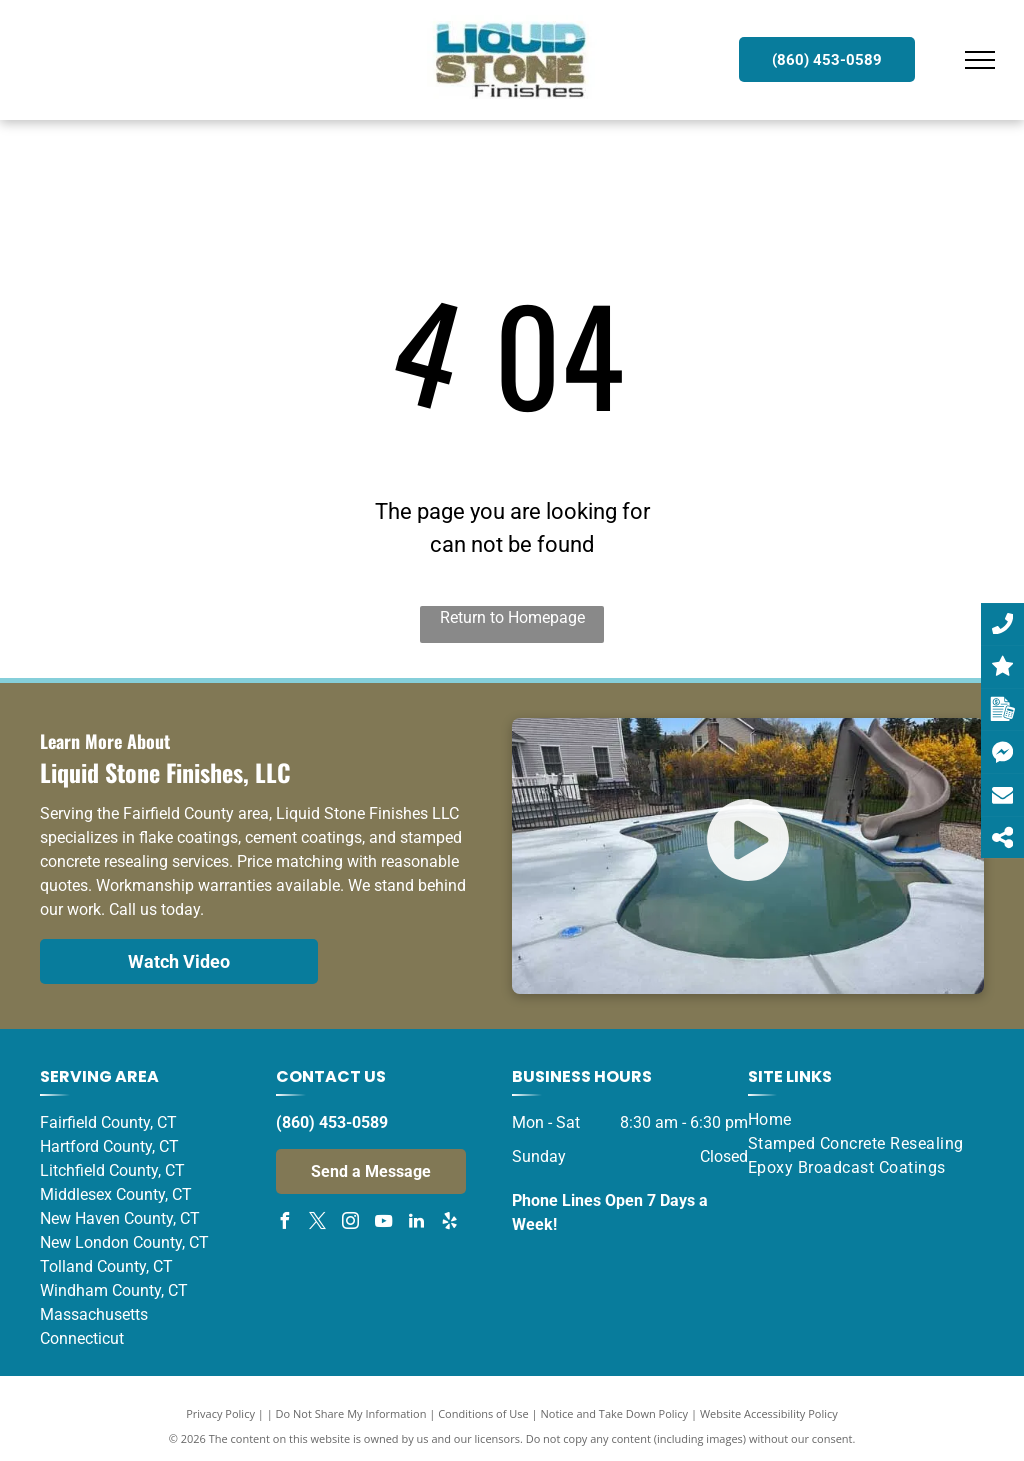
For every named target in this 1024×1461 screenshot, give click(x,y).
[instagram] (350, 1223)
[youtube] (383, 1223)
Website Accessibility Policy (769, 1413)
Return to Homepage (512, 617)
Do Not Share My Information (351, 1413)
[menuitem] (858, 1120)
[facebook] (284, 1223)
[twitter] (317, 1223)
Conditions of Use (483, 1413)
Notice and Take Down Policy (615, 1413)
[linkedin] (416, 1223)
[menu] (980, 60)
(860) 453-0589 (332, 1122)
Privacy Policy (220, 1413)
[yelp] (449, 1223)
